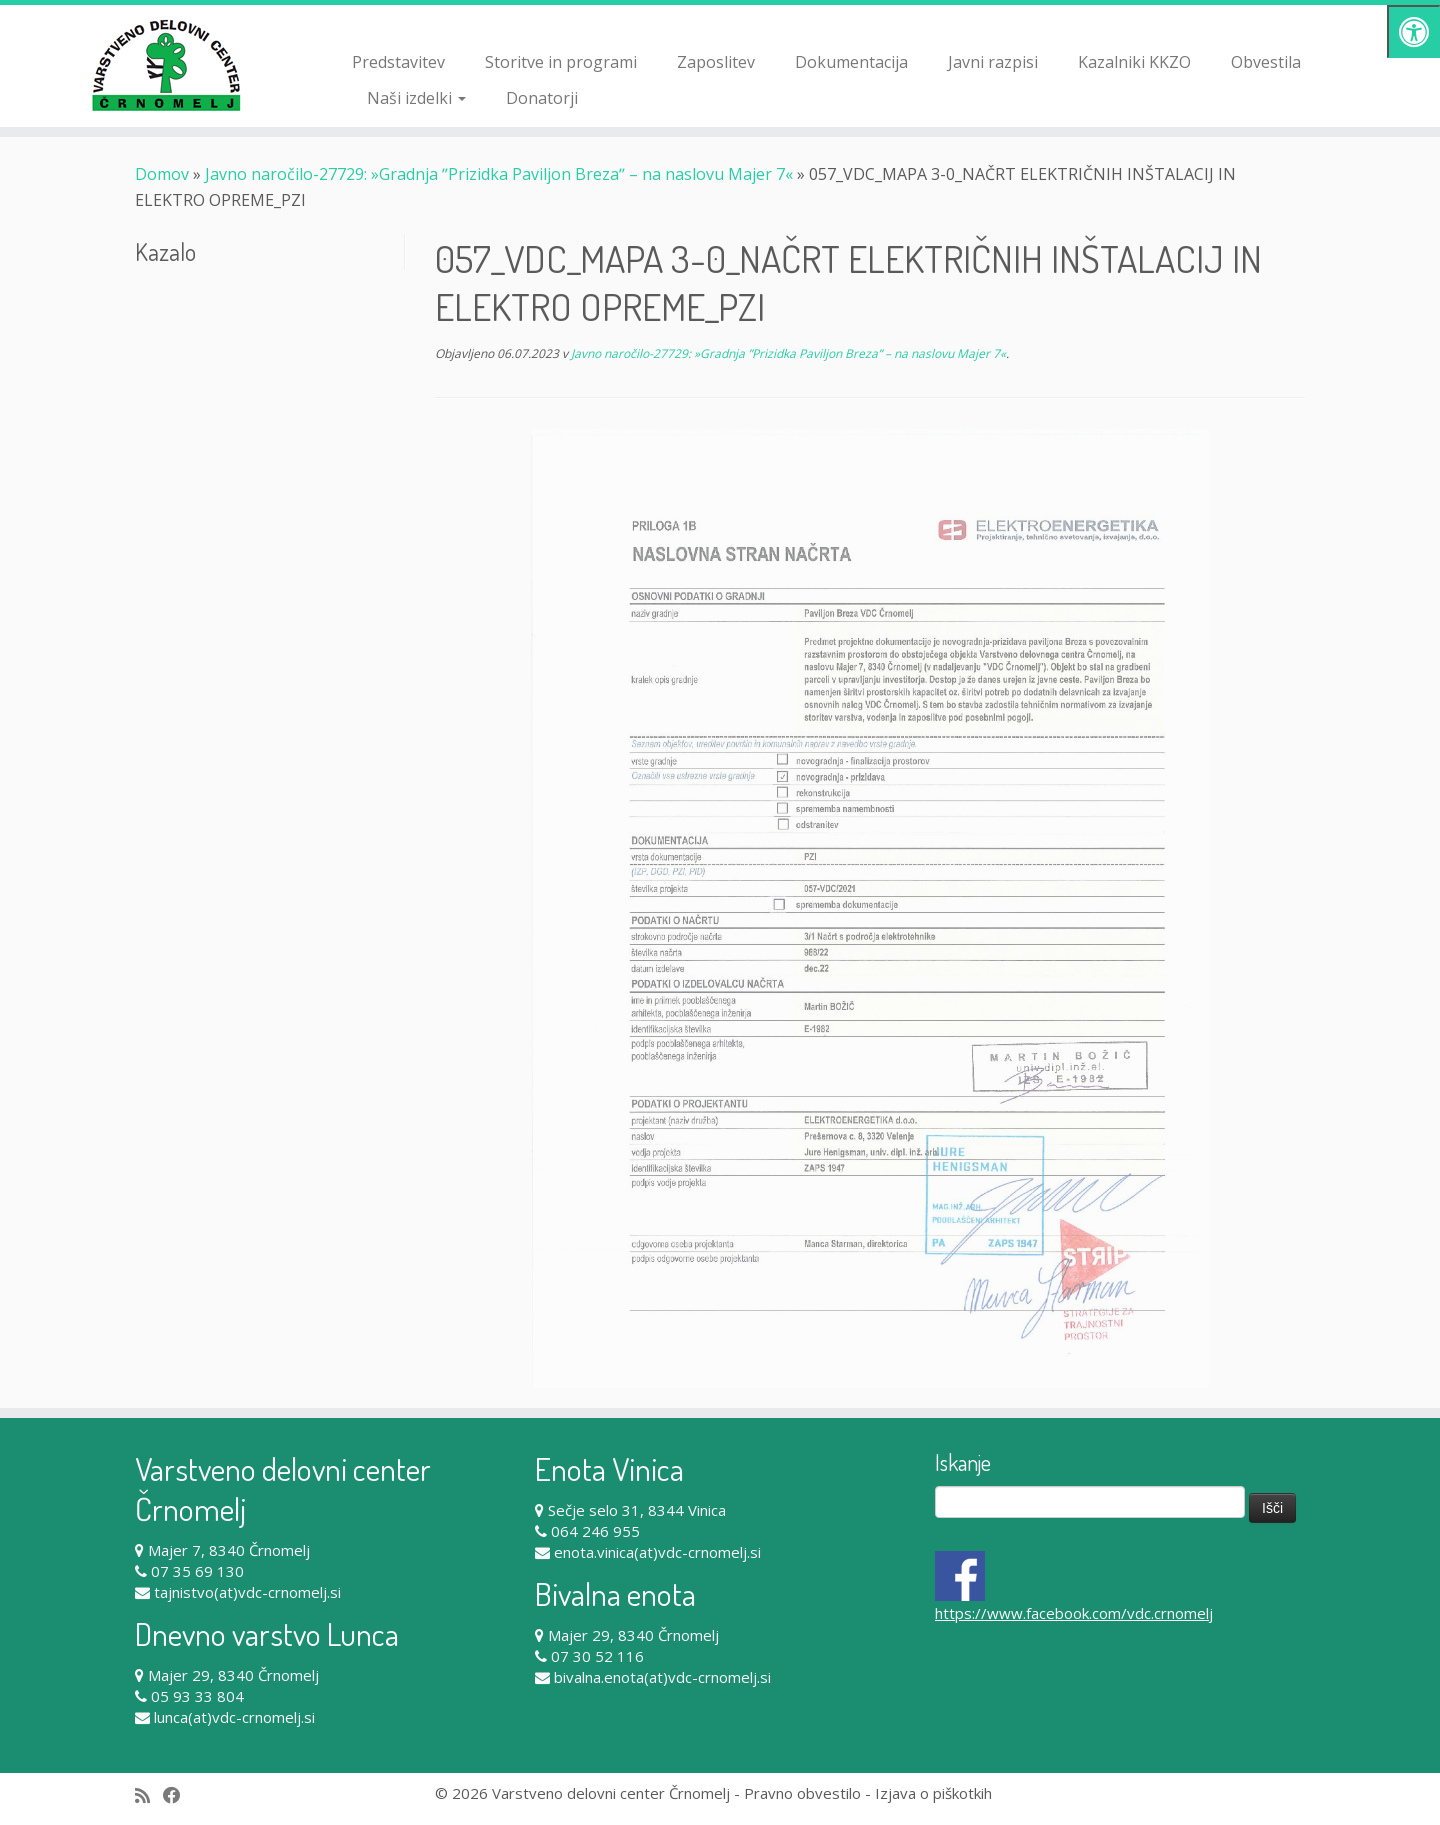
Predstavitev (398, 62)
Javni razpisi (993, 62)
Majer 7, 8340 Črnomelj (229, 1550)
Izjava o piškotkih (933, 1793)
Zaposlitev (716, 62)
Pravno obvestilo (802, 1793)
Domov (162, 174)
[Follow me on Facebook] (178, 1795)
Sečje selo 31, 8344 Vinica (637, 1510)
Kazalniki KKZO (1134, 62)
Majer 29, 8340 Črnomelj (233, 1675)
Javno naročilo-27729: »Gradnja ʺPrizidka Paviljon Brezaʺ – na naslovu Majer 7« (499, 174)
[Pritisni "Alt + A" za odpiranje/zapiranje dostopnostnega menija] (1413, 31)
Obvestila (1266, 62)
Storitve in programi (561, 62)
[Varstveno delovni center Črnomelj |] (166, 65)
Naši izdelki (416, 98)
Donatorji (542, 98)
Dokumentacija (851, 62)
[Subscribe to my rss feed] (149, 1795)
